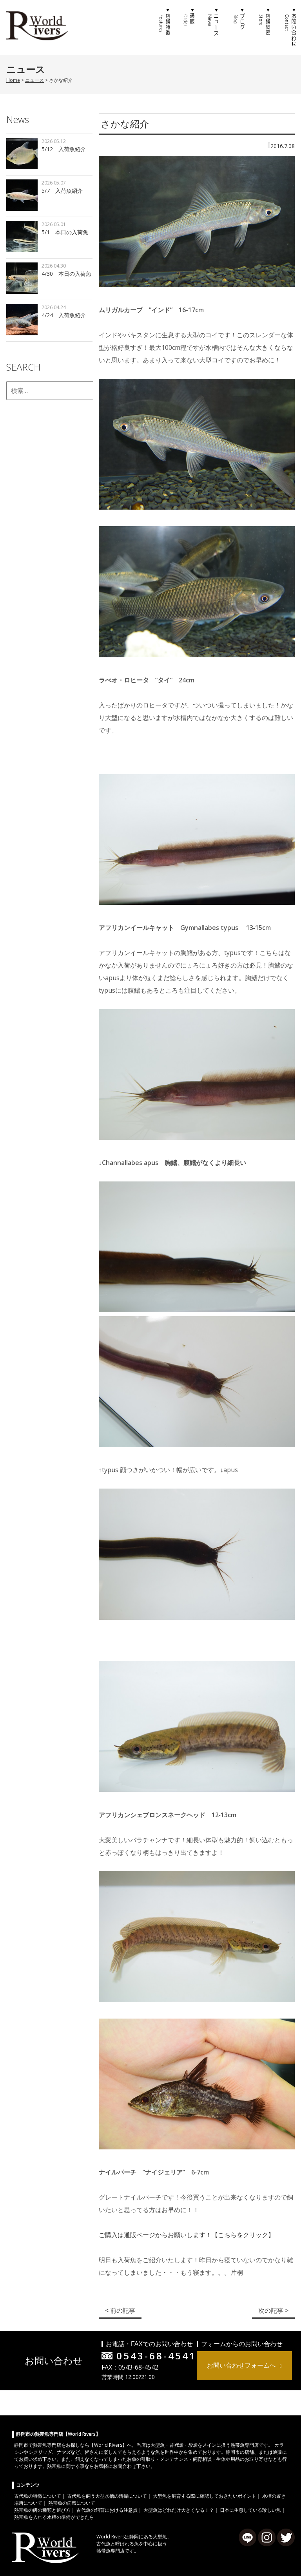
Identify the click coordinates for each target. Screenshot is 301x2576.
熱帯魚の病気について (71, 2503)
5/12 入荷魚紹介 (64, 149)
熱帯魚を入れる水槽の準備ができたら (54, 2517)
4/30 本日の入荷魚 (66, 273)
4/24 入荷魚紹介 (64, 315)
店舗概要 (264, 27)
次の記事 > (273, 2310)
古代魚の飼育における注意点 (107, 2510)
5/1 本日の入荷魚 (65, 232)
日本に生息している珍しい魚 (250, 2510)
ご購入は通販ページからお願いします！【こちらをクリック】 (186, 2234)
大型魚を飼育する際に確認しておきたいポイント (204, 2496)
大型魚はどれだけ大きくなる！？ (178, 2510)
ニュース (214, 27)
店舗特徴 (164, 27)
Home (13, 80)
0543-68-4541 (156, 2355)
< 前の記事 (120, 2310)
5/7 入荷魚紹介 (62, 190)
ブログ (239, 27)
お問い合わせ (289, 27)
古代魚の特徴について (37, 2496)
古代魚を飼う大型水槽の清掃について (107, 2496)
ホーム (138, 27)
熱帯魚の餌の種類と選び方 (42, 2510)
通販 (189, 27)
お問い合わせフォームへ (241, 2365)
